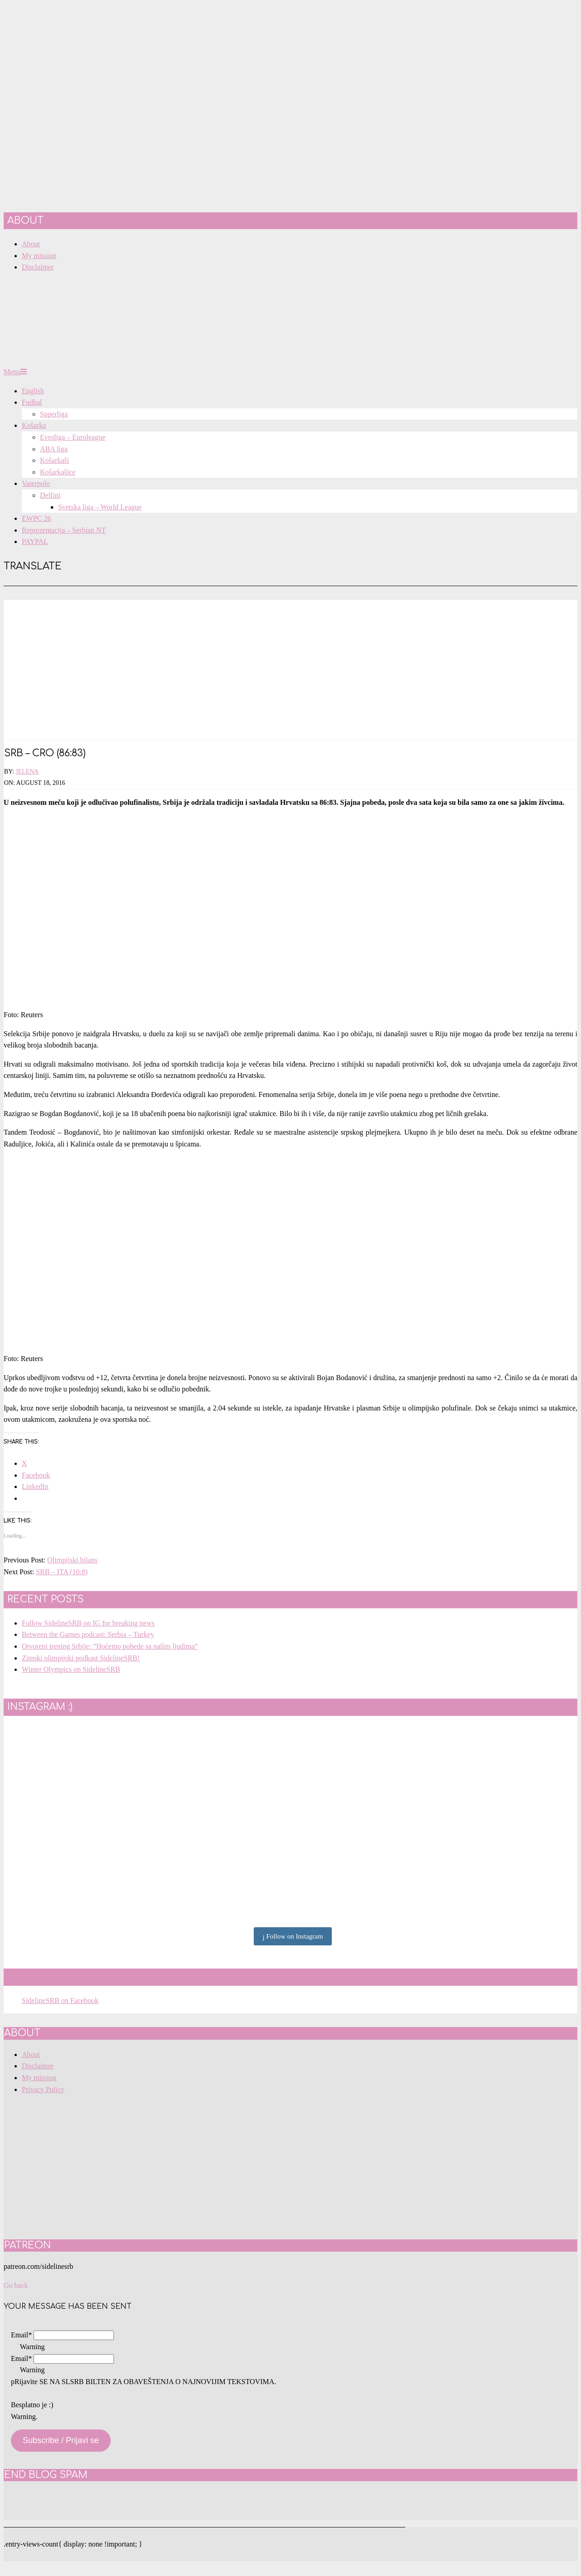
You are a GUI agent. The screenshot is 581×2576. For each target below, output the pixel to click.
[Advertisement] (290, 663)
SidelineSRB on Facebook (78, 1976)
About (31, 2054)
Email (21, 2335)
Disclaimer (38, 2066)
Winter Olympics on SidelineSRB (71, 1669)
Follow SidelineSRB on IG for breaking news (88, 1623)
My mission (39, 2077)
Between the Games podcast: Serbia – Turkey (88, 1634)
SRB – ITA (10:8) (62, 1572)
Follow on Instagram (293, 1937)
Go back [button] (16, 2285)
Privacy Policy (43, 2089)
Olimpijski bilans (72, 1560)
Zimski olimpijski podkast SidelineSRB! (81, 1658)
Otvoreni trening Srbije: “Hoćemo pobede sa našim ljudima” (110, 1646)
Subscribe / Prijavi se (61, 2440)
